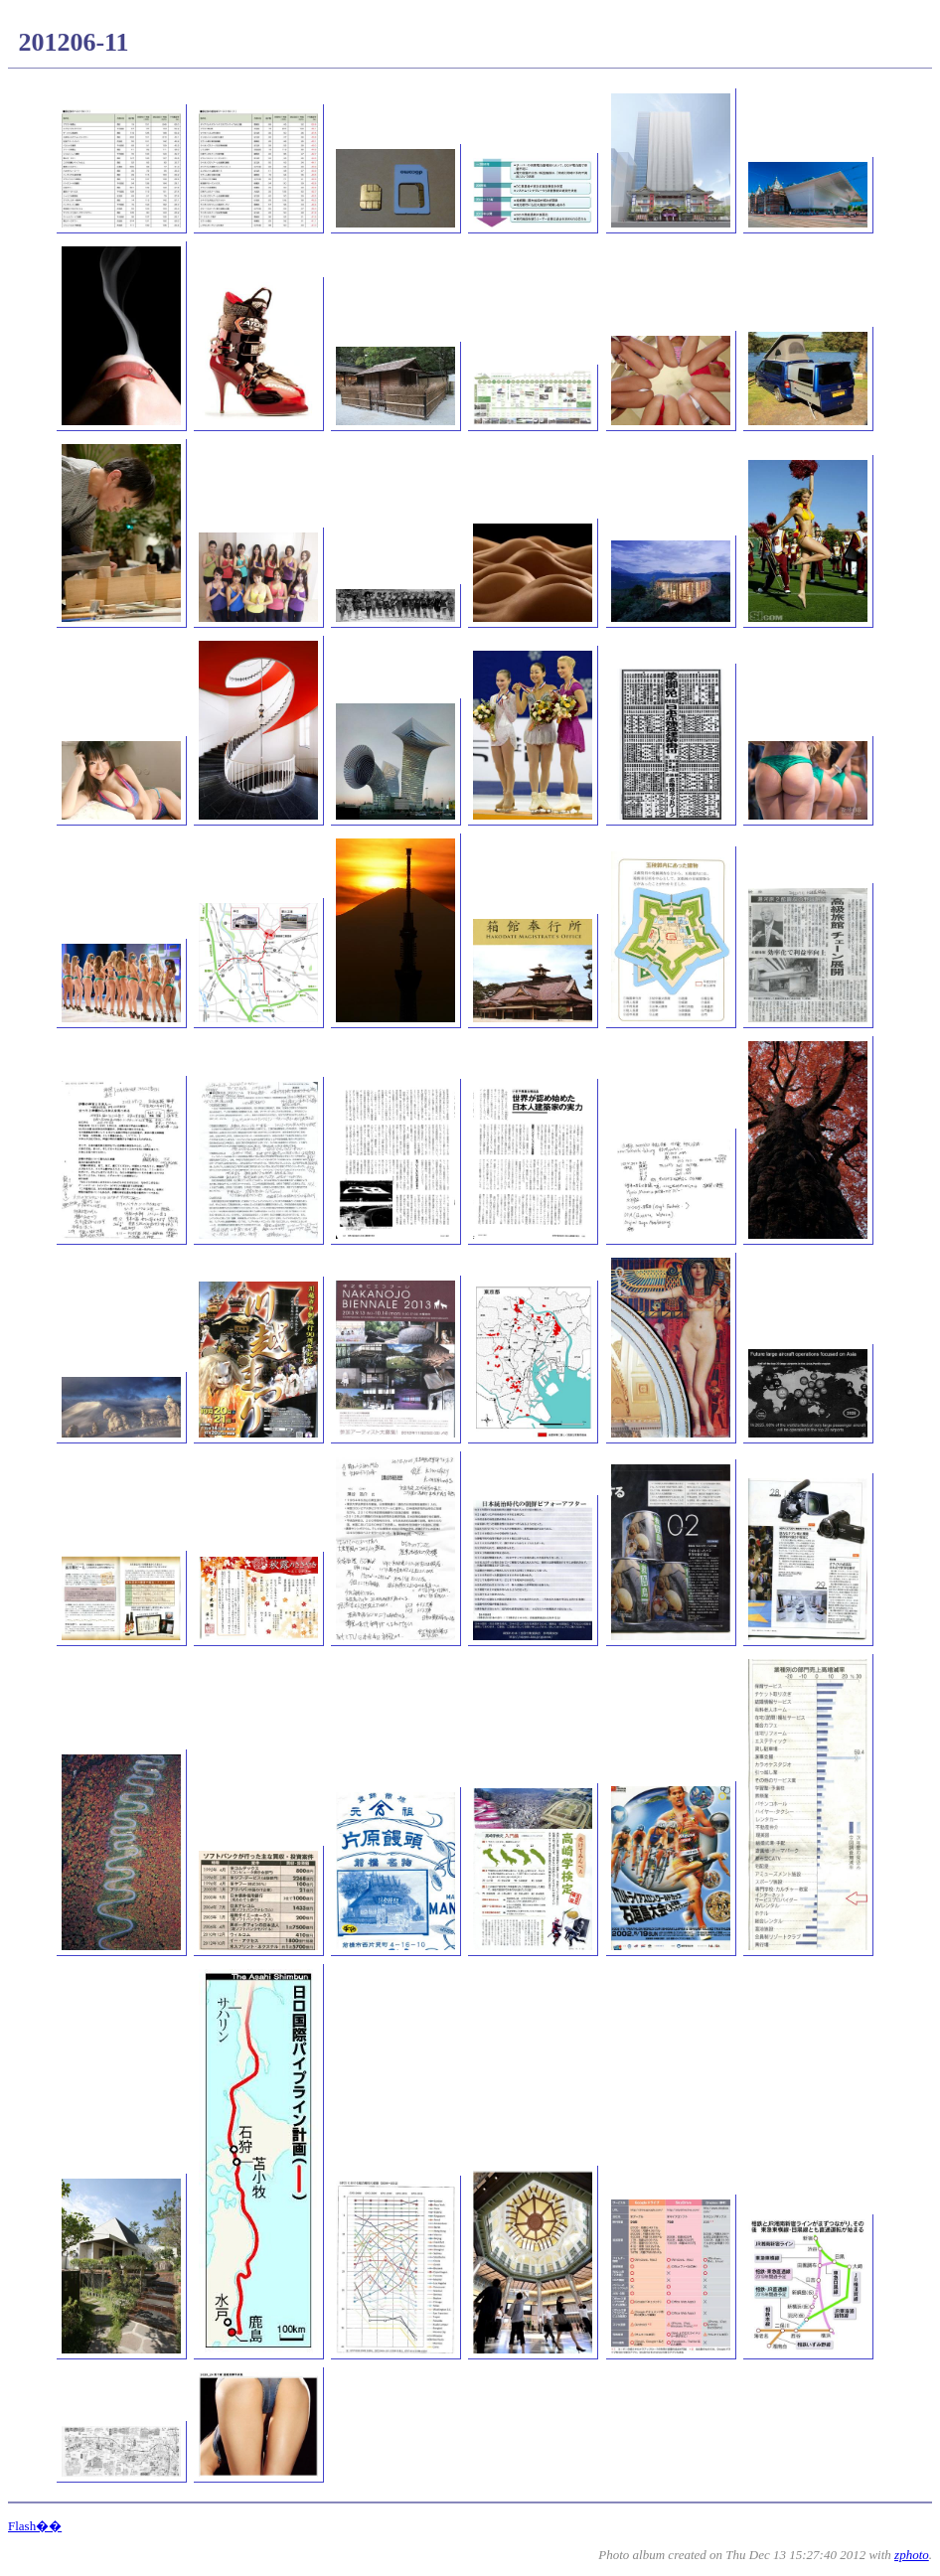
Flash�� (35, 2525)
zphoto (911, 2554)
